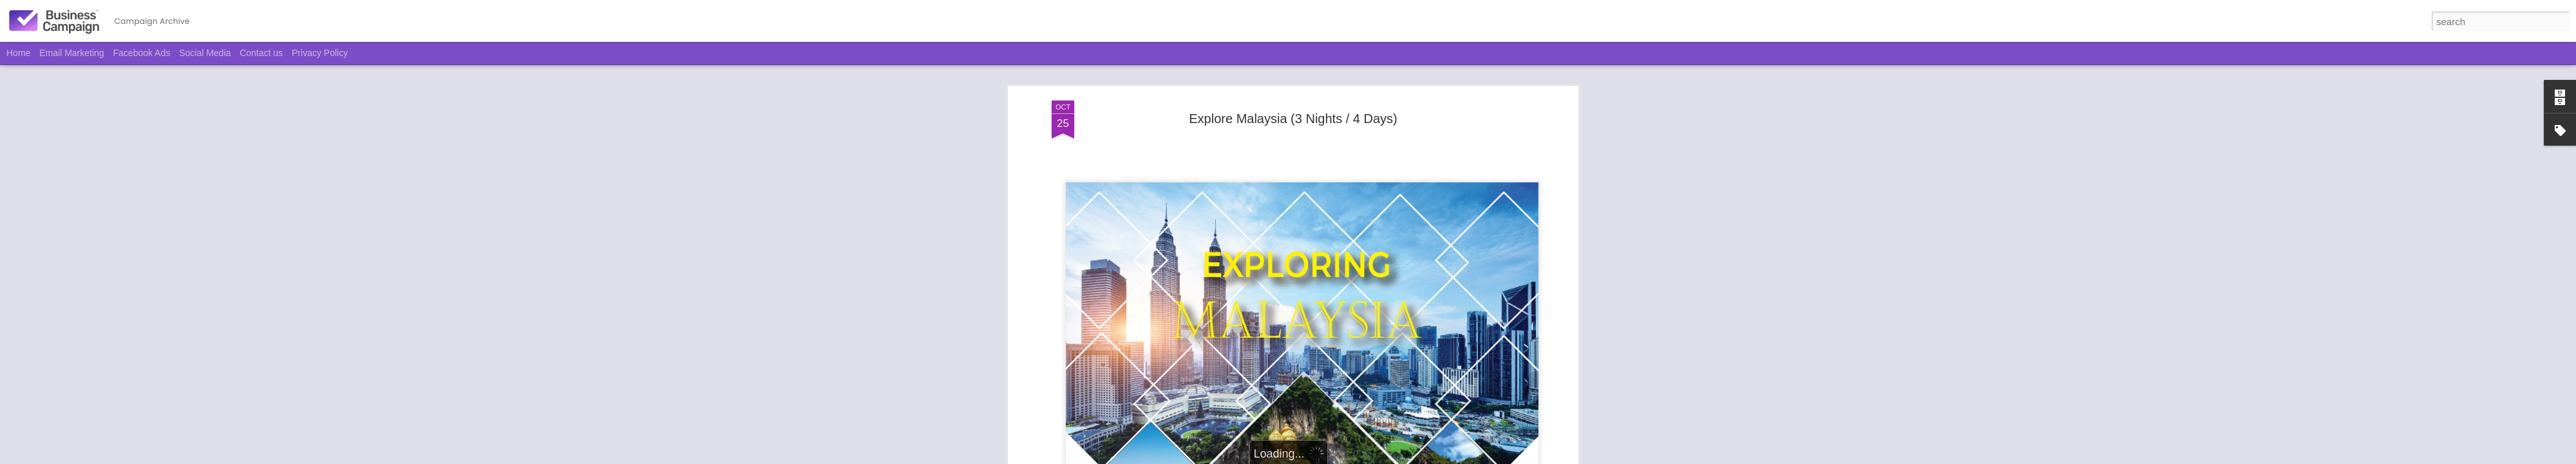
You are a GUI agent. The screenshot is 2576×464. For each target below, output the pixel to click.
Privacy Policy (320, 53)
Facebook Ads (142, 53)
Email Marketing (71, 53)
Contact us (261, 53)
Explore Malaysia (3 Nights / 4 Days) (1293, 118)
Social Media (205, 53)
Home (18, 53)
